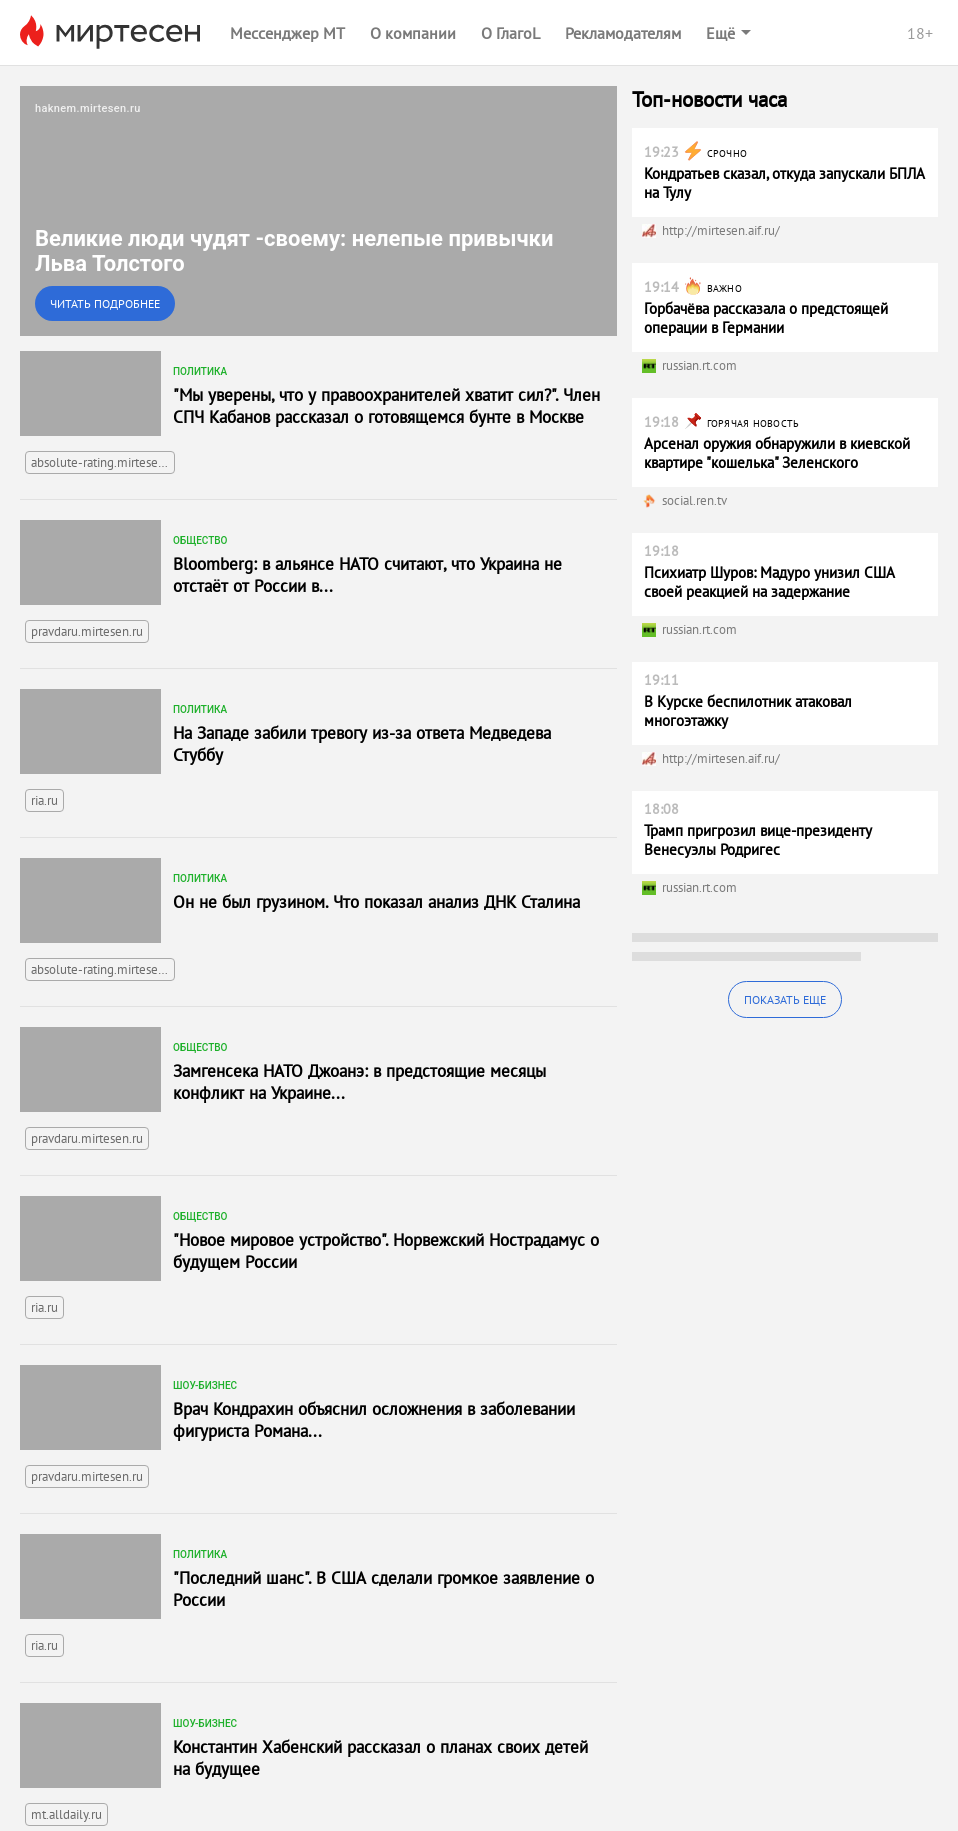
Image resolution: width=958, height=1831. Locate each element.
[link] (318, 211)
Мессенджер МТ (287, 33)
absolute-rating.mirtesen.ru (103, 462)
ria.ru (44, 800)
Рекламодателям (623, 33)
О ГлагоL (510, 33)
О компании (413, 33)
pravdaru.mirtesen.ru (87, 631)
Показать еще (785, 999)
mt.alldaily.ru (66, 1814)
